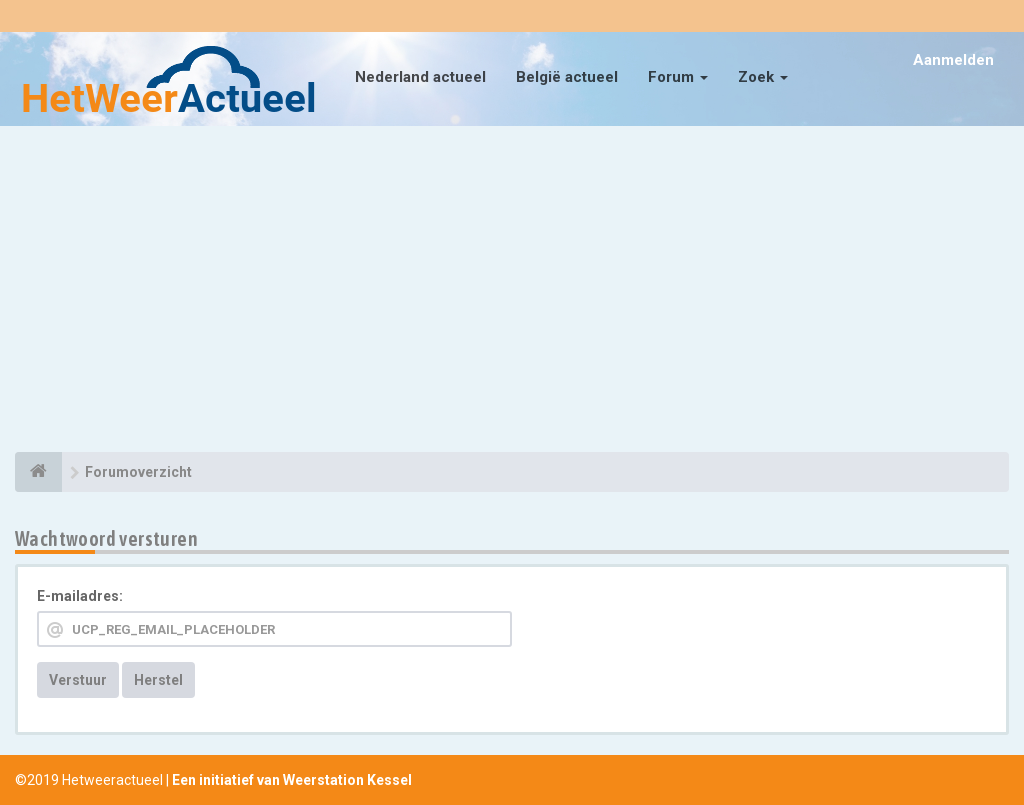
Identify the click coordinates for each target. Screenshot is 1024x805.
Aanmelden (953, 60)
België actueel (567, 77)
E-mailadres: (80, 596)
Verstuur (78, 680)
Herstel (158, 680)
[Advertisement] (512, 292)
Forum (678, 77)
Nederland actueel (420, 77)
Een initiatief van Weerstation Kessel (292, 780)
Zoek (763, 77)
